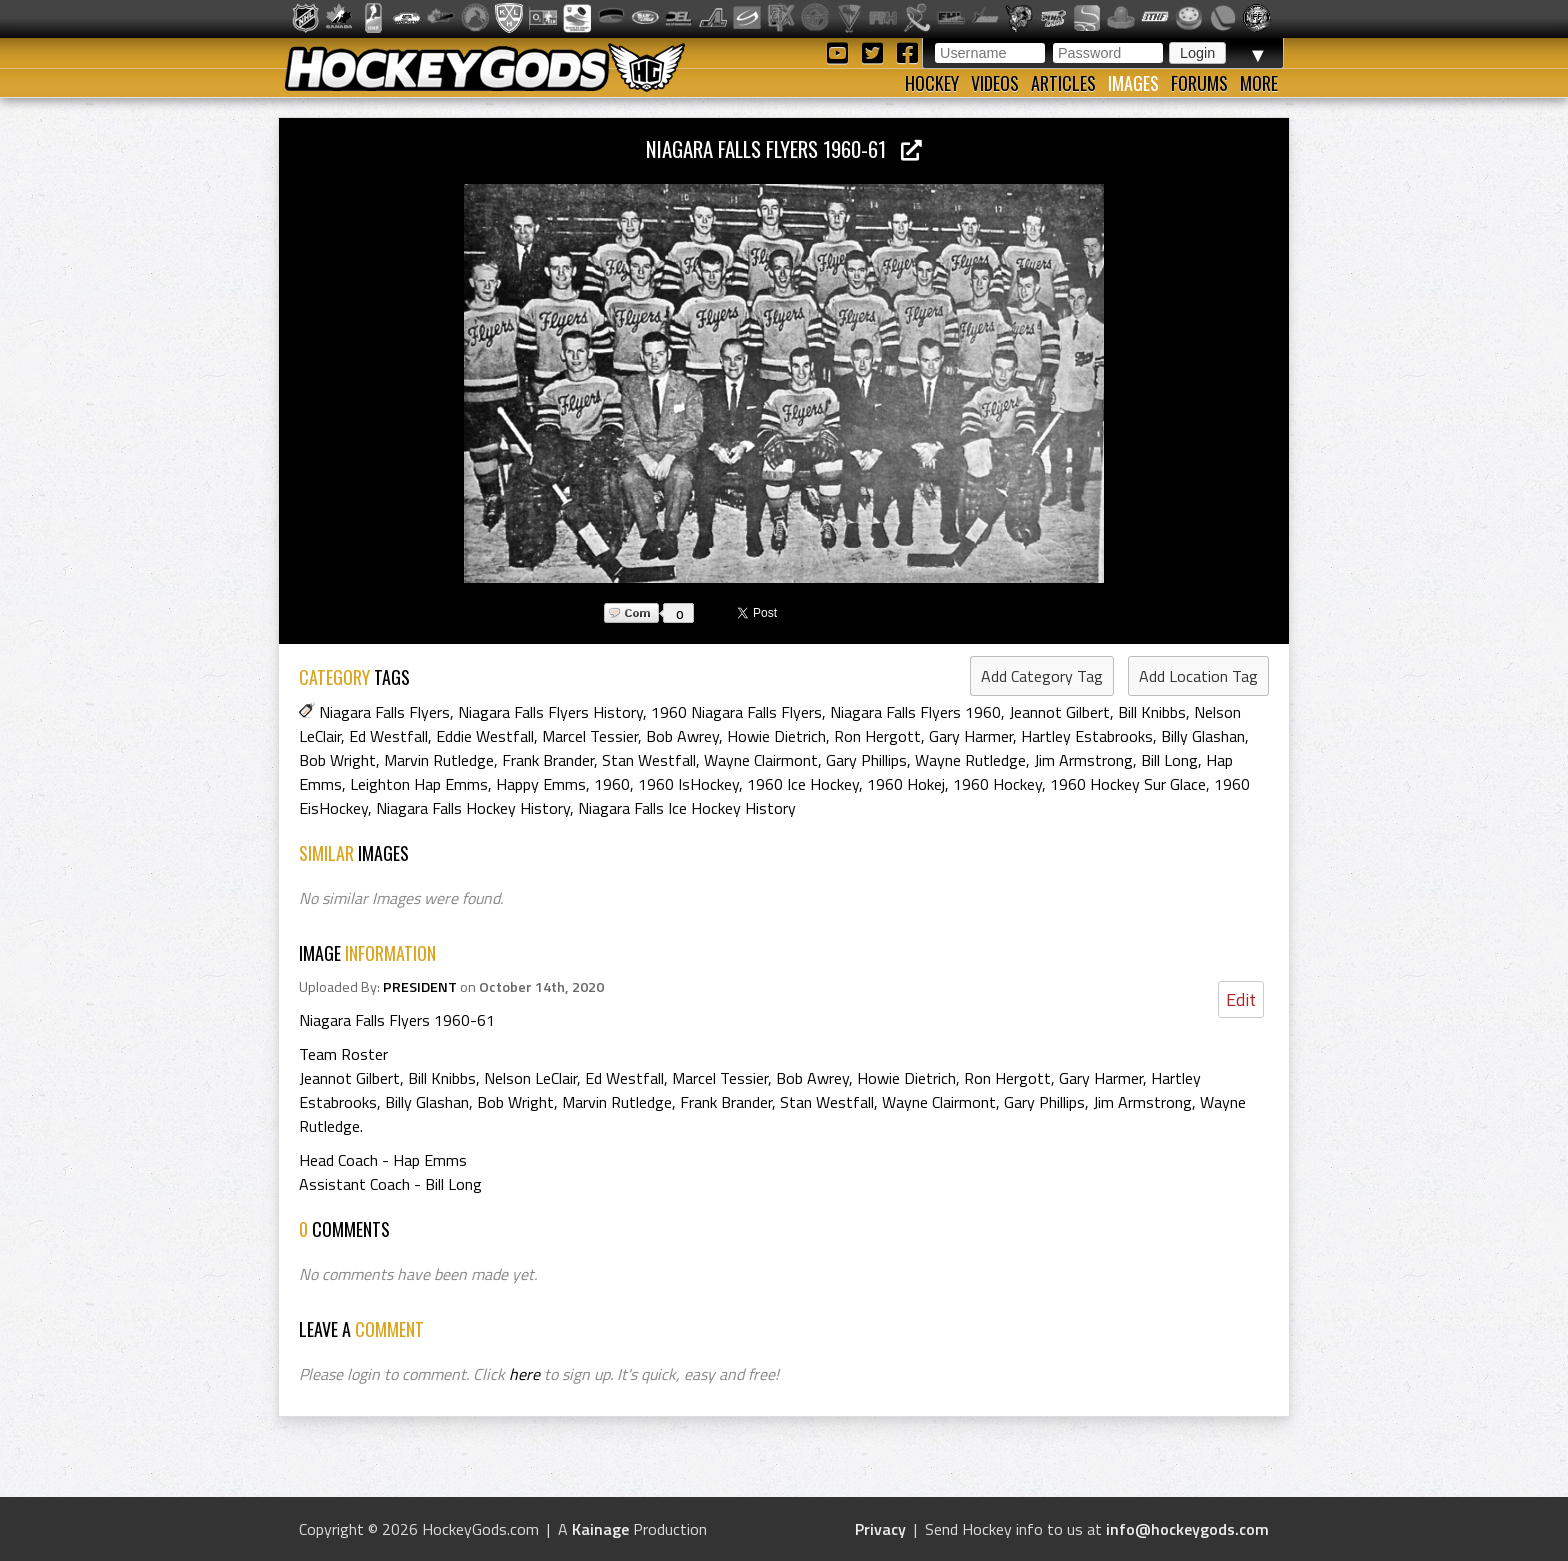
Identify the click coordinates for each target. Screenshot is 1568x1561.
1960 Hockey (997, 784)
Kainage (600, 1529)
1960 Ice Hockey (803, 784)
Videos (995, 83)
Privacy (880, 1529)
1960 (612, 784)
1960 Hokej (906, 784)
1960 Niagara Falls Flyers (736, 712)
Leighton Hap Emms (419, 784)
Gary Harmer (971, 736)
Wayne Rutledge (970, 760)
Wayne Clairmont (761, 760)
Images (1133, 83)
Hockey (932, 83)
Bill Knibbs (1152, 712)
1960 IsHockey (688, 784)
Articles (1063, 83)
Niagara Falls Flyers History (550, 712)
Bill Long (1169, 760)
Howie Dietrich (776, 736)
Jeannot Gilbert (1059, 712)
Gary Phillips (866, 760)
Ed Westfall (388, 736)
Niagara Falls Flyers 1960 (915, 712)
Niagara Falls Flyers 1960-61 (784, 148)
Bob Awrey (682, 736)
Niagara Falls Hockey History (473, 808)
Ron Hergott (877, 736)
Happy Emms (541, 784)
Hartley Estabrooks (1087, 736)
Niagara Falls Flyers (384, 712)
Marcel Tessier (590, 736)
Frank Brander (548, 760)
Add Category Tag (1042, 676)
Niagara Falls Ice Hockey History (687, 808)
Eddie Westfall (485, 736)
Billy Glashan (1203, 736)
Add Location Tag (1198, 676)
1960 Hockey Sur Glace (1128, 784)
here (524, 1374)
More (1259, 83)
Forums (1199, 83)
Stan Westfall (649, 760)
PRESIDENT (420, 987)
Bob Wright (337, 760)
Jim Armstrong (1083, 760)
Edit (1241, 999)
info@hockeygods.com (1187, 1529)
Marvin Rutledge (439, 760)
